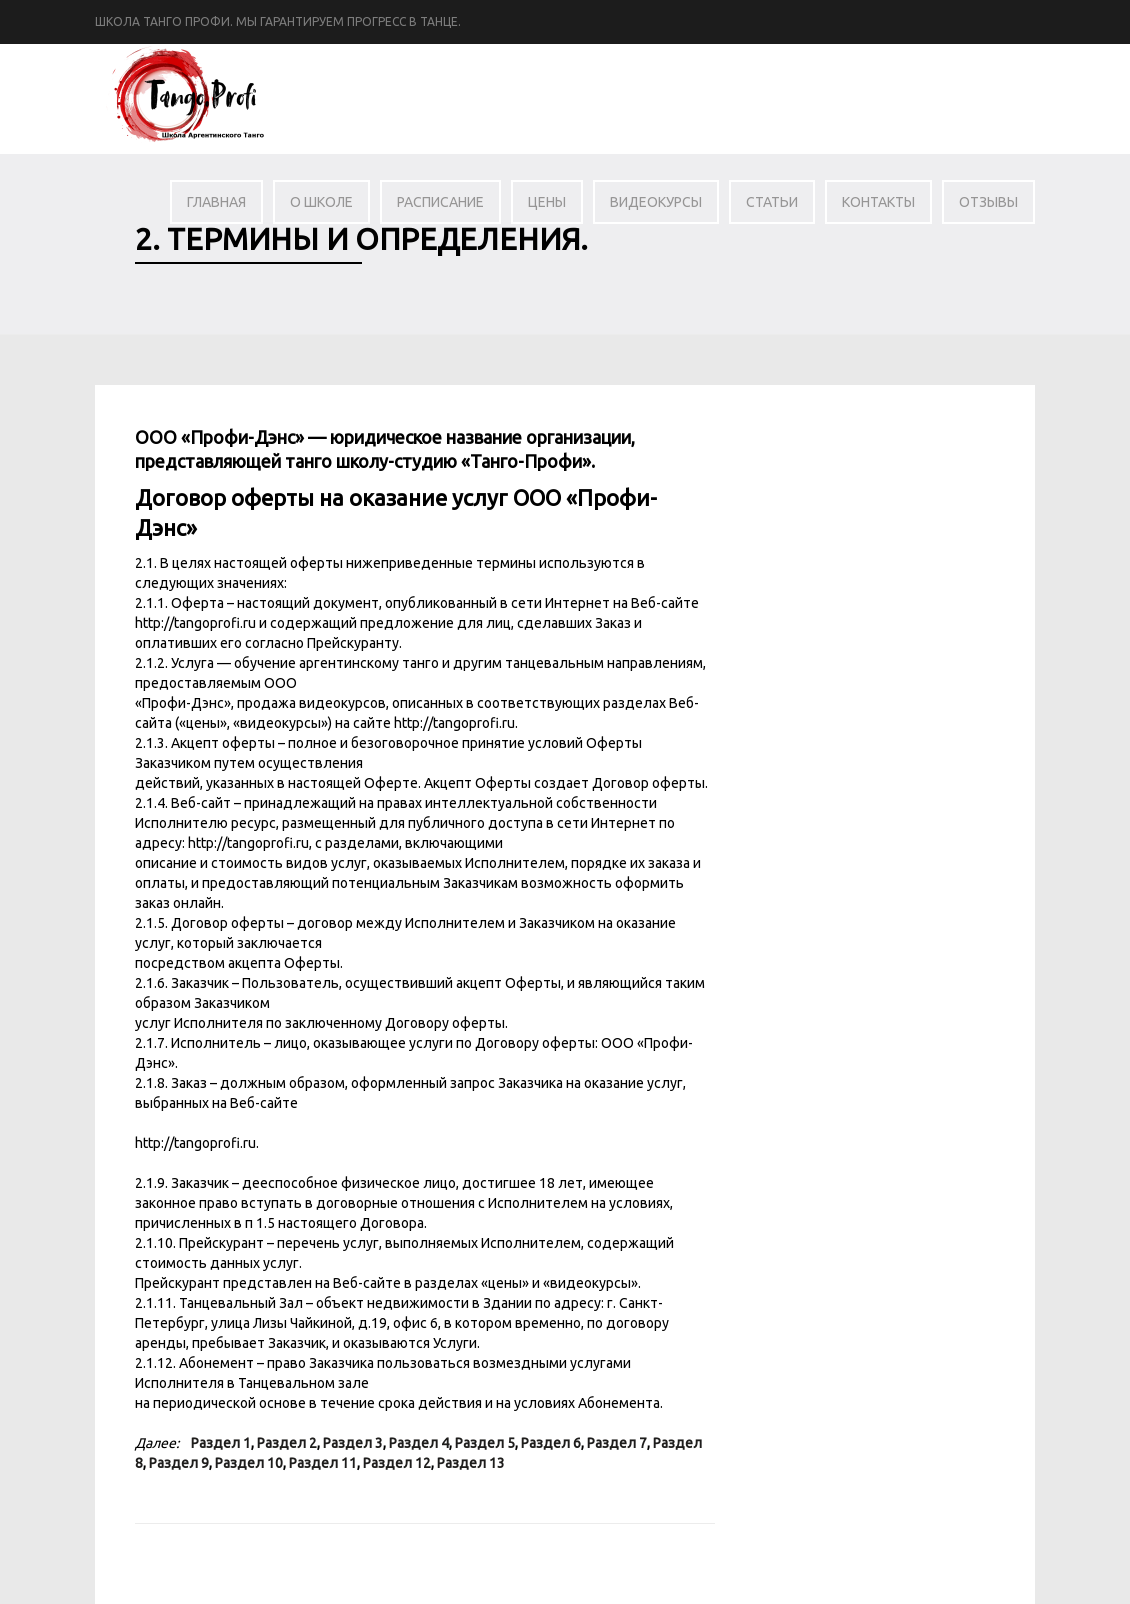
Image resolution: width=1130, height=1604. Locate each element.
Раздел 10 (249, 1463)
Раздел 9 (179, 1463)
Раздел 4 (419, 1443)
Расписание (440, 202)
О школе (321, 202)
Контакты (878, 202)
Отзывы (988, 202)
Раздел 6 (551, 1443)
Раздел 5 (485, 1443)
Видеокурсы (656, 202)
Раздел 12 (397, 1463)
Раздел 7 (617, 1443)
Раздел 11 (323, 1463)
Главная (216, 202)
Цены (547, 202)
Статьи (772, 202)
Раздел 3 (353, 1443)
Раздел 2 (287, 1443)
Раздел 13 (471, 1463)
